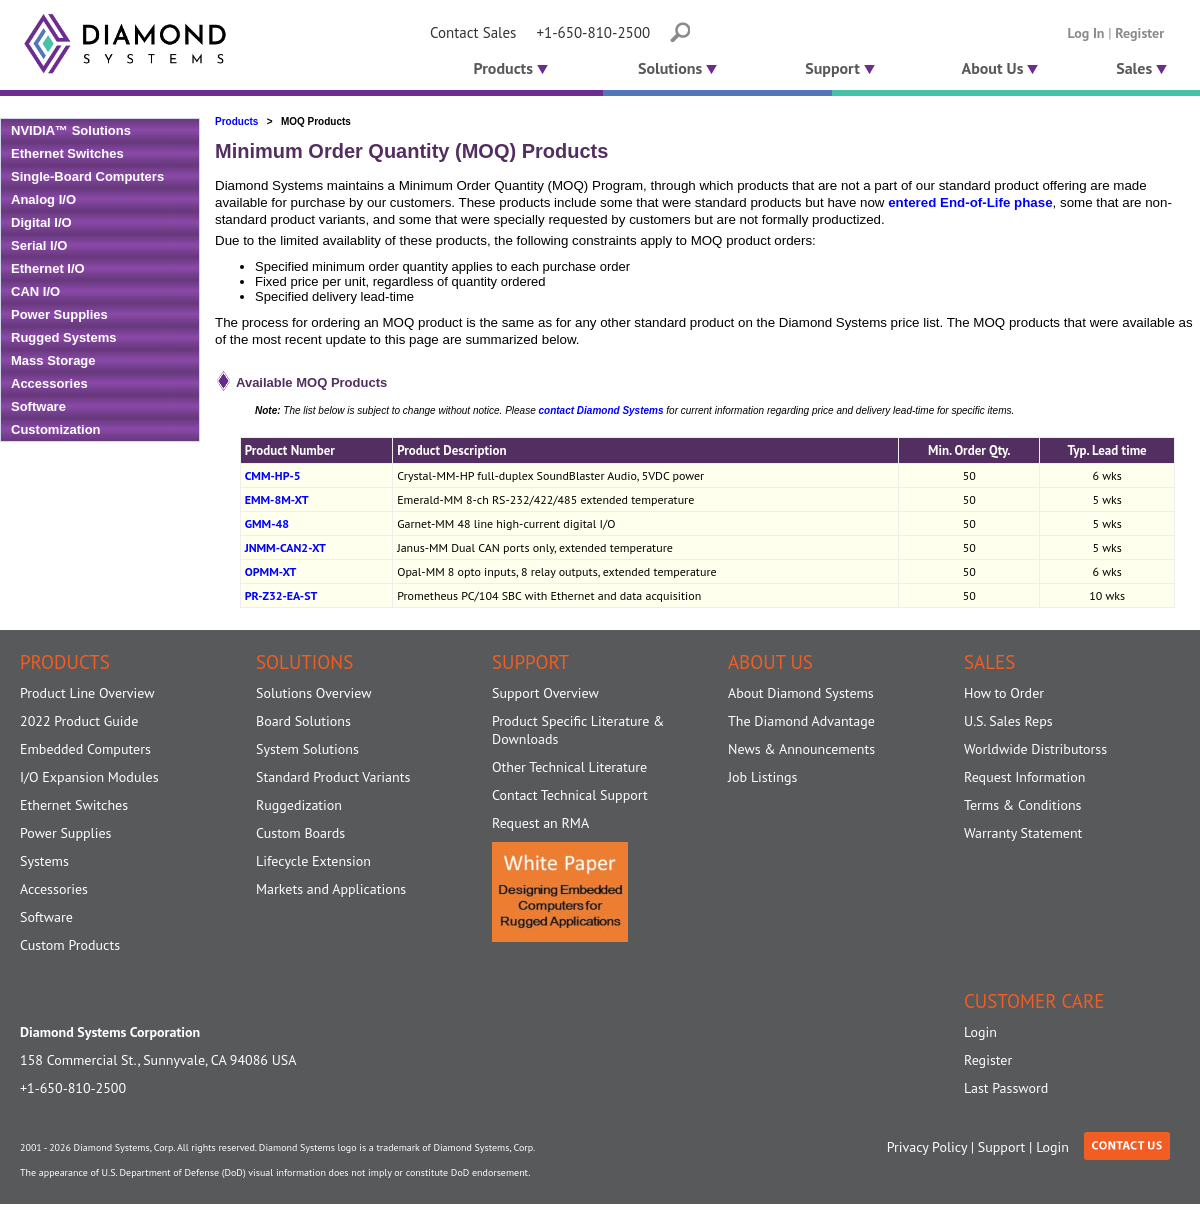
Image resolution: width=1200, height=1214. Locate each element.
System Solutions (307, 749)
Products (508, 68)
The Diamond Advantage (801, 721)
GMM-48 (267, 523)
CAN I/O (35, 291)
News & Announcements (801, 749)
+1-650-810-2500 (593, 32)
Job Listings (762, 777)
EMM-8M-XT (277, 499)
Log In (1086, 33)
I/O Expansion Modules (89, 777)
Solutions (677, 68)
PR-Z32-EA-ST (281, 595)
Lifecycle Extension (313, 861)
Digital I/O (41, 222)
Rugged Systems (63, 337)
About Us (1000, 68)
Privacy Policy (927, 1147)
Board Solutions (303, 721)
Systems (44, 861)
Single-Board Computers (87, 176)
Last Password (1006, 1088)
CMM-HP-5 (273, 475)
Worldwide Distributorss (1035, 749)
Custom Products (70, 945)
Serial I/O (39, 245)
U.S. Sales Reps (1008, 721)
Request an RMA (540, 823)
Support (840, 68)
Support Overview (545, 693)
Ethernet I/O (48, 268)
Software (38, 406)
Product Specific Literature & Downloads (578, 730)
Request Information (1024, 777)
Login (980, 1032)
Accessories (49, 383)
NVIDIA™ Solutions (71, 130)
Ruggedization (299, 805)
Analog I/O (43, 199)
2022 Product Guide (79, 721)
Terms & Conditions (1023, 805)
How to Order (1004, 693)
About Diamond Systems (801, 693)
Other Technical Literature (569, 767)
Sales (1141, 68)
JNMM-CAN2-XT (285, 547)
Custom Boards (300, 833)
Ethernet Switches (67, 153)
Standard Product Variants (333, 777)
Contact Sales (473, 32)
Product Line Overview (87, 693)
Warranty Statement (1023, 833)
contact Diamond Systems (600, 410)
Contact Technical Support (570, 795)
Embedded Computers (85, 749)
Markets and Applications (331, 889)
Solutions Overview (313, 693)
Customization (56, 429)
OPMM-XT (271, 571)
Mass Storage (53, 360)
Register (1139, 33)
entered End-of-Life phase (970, 202)
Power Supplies (59, 314)
